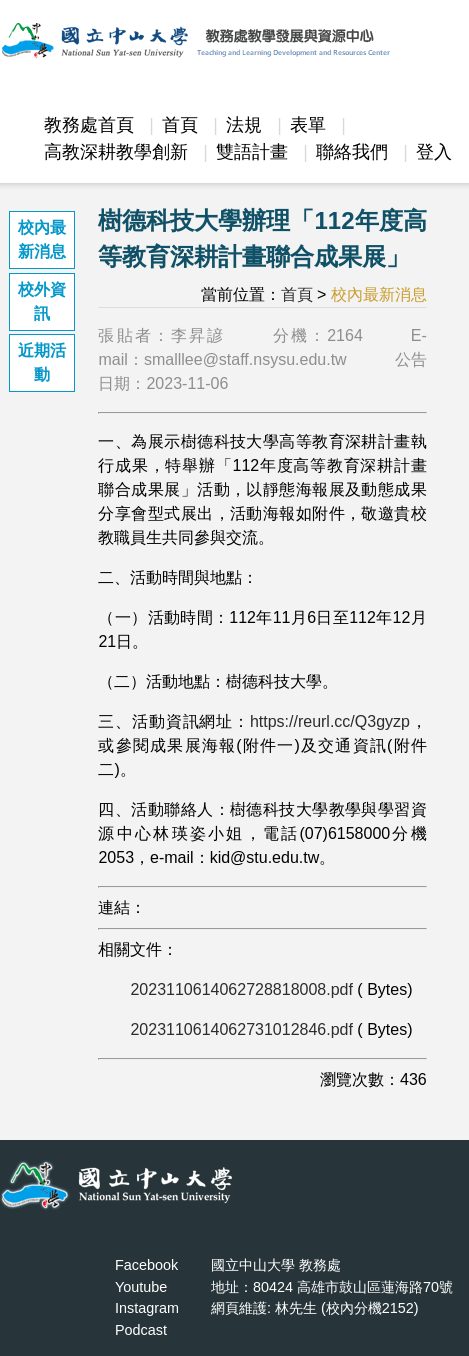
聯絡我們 (352, 152)
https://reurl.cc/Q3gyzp (330, 721)
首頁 (180, 125)
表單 (308, 125)
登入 (434, 152)
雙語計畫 (252, 152)
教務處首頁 (89, 125)
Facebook (146, 1265)
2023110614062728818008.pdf (241, 989)
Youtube (141, 1287)
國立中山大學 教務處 (276, 1265)
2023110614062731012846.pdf (241, 1029)
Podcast (141, 1330)
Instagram (147, 1308)
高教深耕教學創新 (116, 152)
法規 (244, 125)
